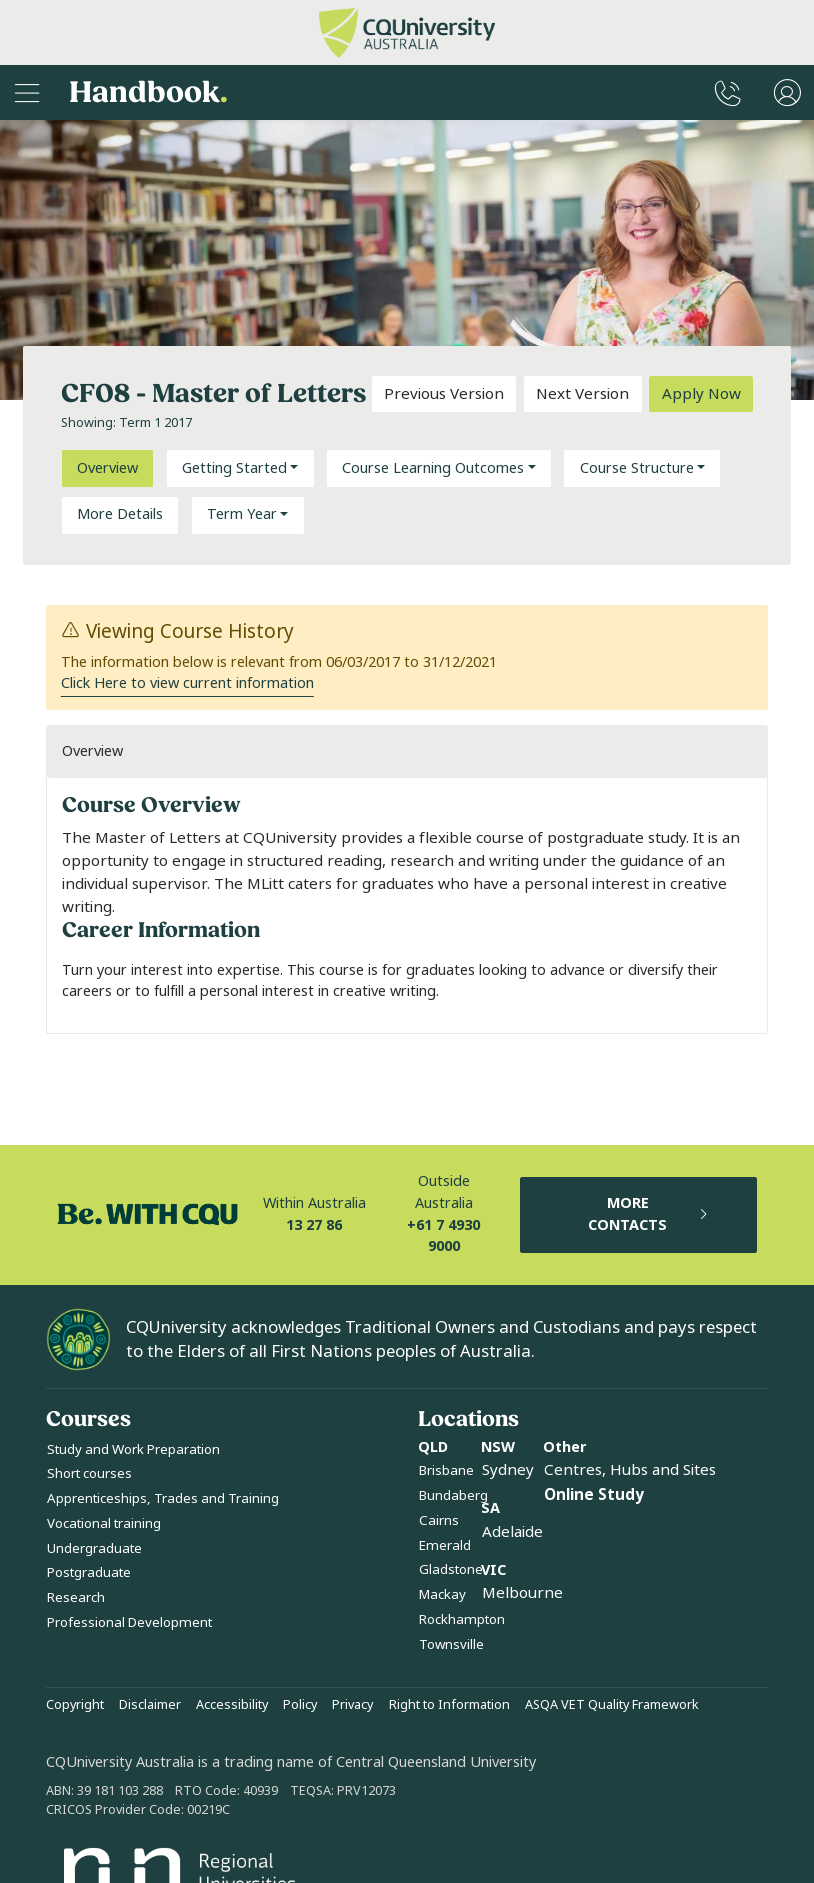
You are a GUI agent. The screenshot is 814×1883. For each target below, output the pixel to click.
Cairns (439, 1520)
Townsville (451, 1644)
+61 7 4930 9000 (443, 1236)
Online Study (594, 1495)
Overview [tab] (107, 468)
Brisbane (446, 1470)
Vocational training (104, 1523)
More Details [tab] (120, 514)
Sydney (508, 1470)
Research (76, 1597)
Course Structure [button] (637, 468)
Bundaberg (453, 1495)
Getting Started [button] (234, 468)
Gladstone (451, 1569)
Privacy (352, 1705)
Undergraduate (94, 1548)
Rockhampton (462, 1619)
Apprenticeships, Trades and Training (163, 1498)
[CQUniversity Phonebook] (728, 92)
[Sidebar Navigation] (27, 92)
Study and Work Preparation (133, 1449)
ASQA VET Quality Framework (612, 1705)
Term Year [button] (242, 514)
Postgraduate (89, 1572)
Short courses (89, 1473)
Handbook (148, 93)
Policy (300, 1705)
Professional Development (129, 1622)
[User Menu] (787, 92)
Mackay (442, 1594)
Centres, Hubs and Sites (630, 1470)
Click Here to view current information (187, 683)
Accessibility (232, 1705)
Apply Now (701, 394)
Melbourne (522, 1593)
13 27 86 (314, 1225)
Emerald (445, 1545)
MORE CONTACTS (649, 1214)
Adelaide (512, 1532)
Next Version (582, 394)
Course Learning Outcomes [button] (433, 468)
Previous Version (444, 394)
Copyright (75, 1705)
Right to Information (449, 1705)
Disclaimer (150, 1705)
